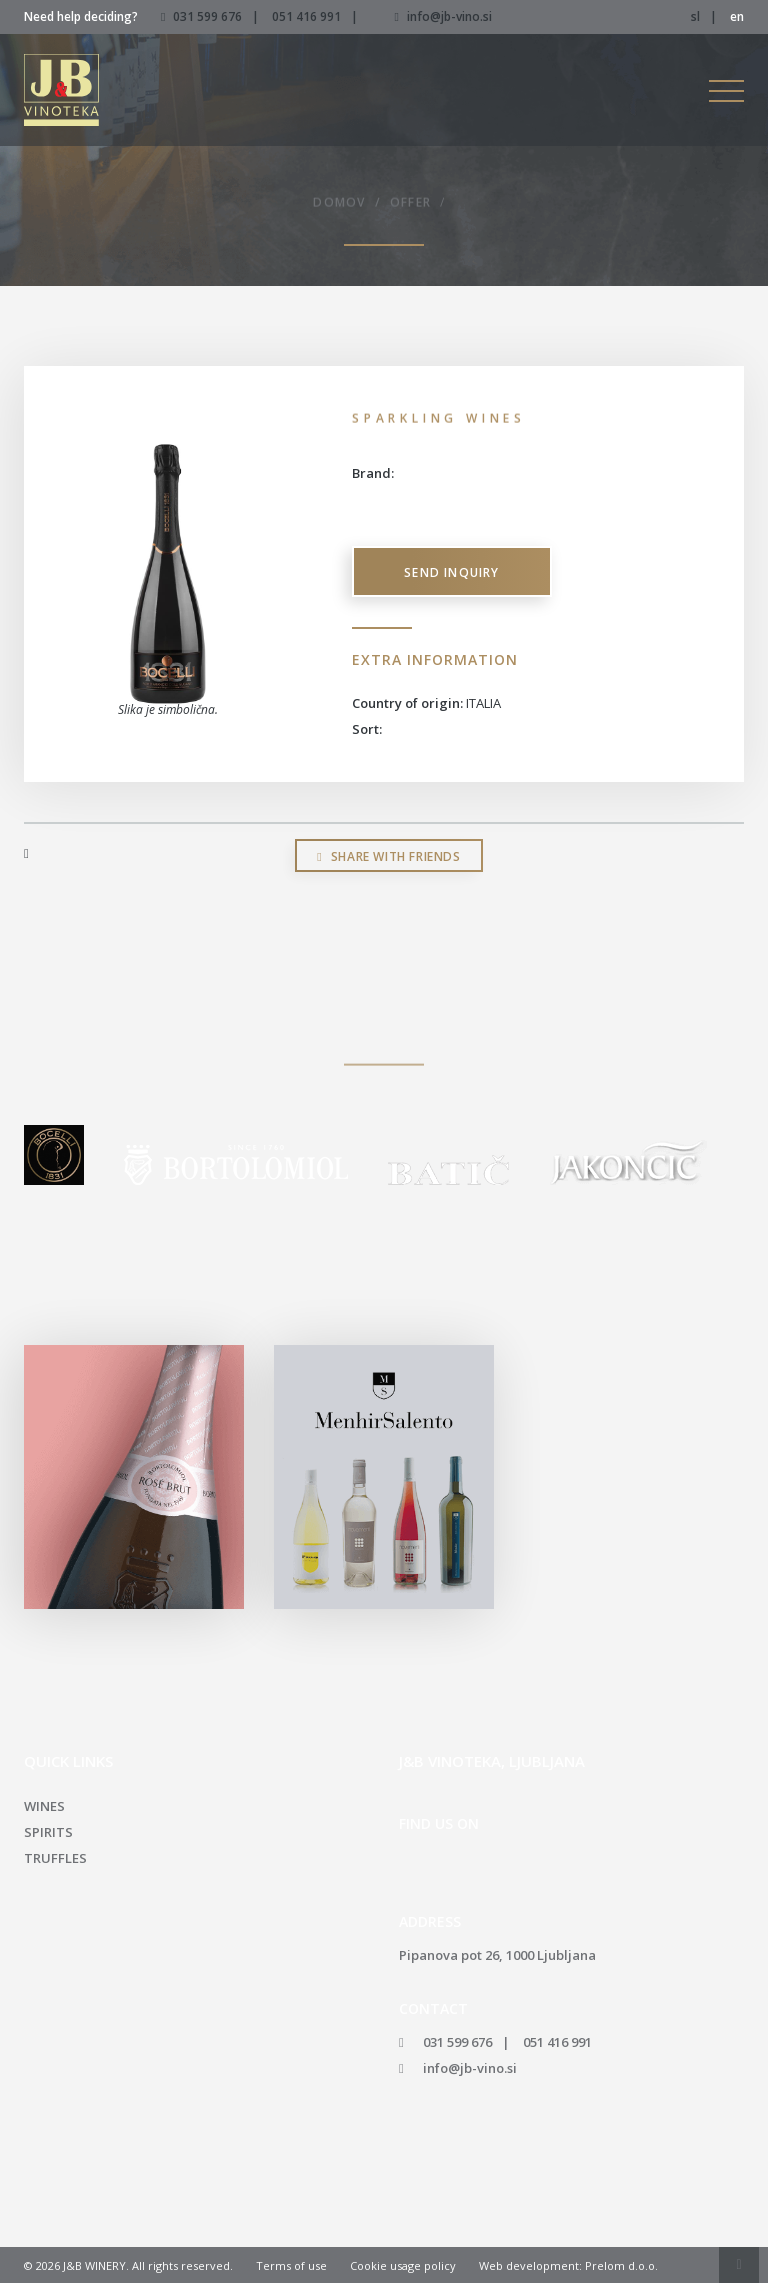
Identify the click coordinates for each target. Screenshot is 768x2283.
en (737, 16)
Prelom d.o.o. (621, 2265)
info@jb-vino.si (442, 16)
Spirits (48, 1832)
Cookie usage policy (403, 2265)
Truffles (55, 1858)
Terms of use (291, 2265)
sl (695, 16)
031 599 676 (207, 16)
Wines (44, 1806)
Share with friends (388, 856)
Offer (410, 204)
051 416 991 (306, 16)
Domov (339, 204)
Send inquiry (451, 572)
